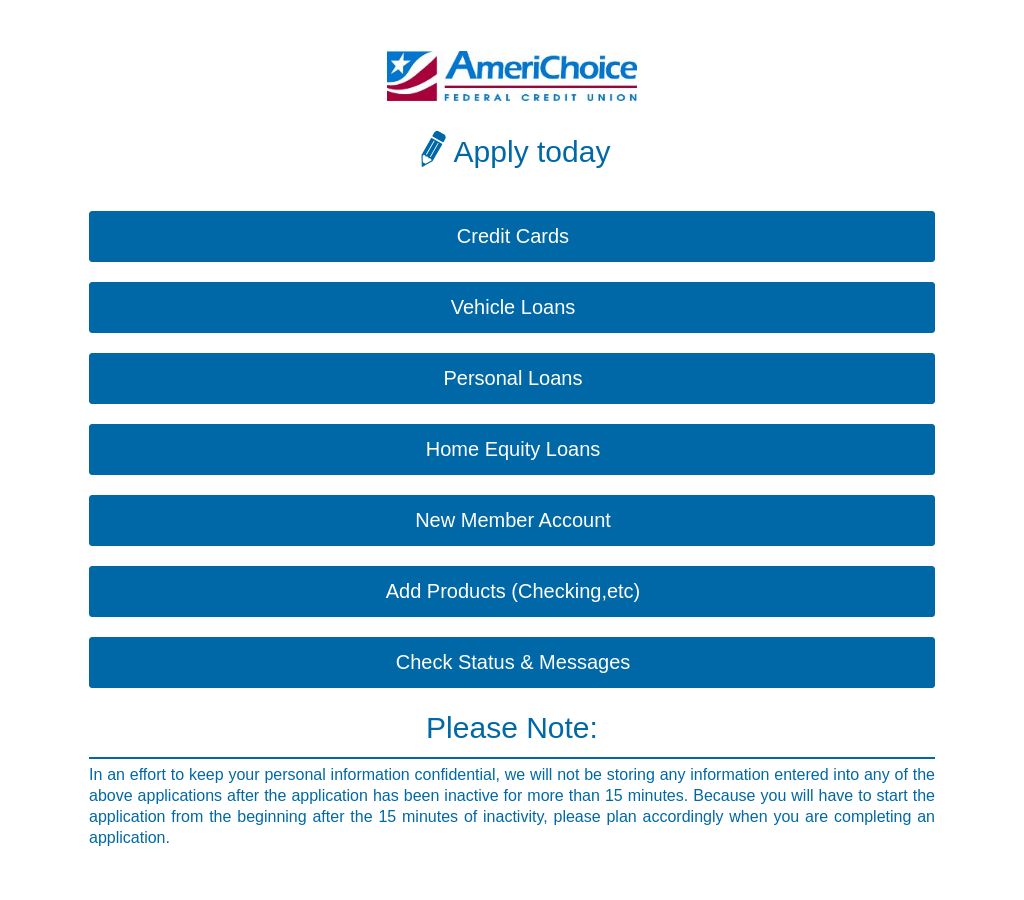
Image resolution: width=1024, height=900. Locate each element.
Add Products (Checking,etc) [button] (513, 591)
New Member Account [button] (513, 520)
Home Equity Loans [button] (513, 449)
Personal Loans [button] (513, 378)
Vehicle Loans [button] (513, 307)
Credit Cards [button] (513, 236)
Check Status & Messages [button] (513, 662)
